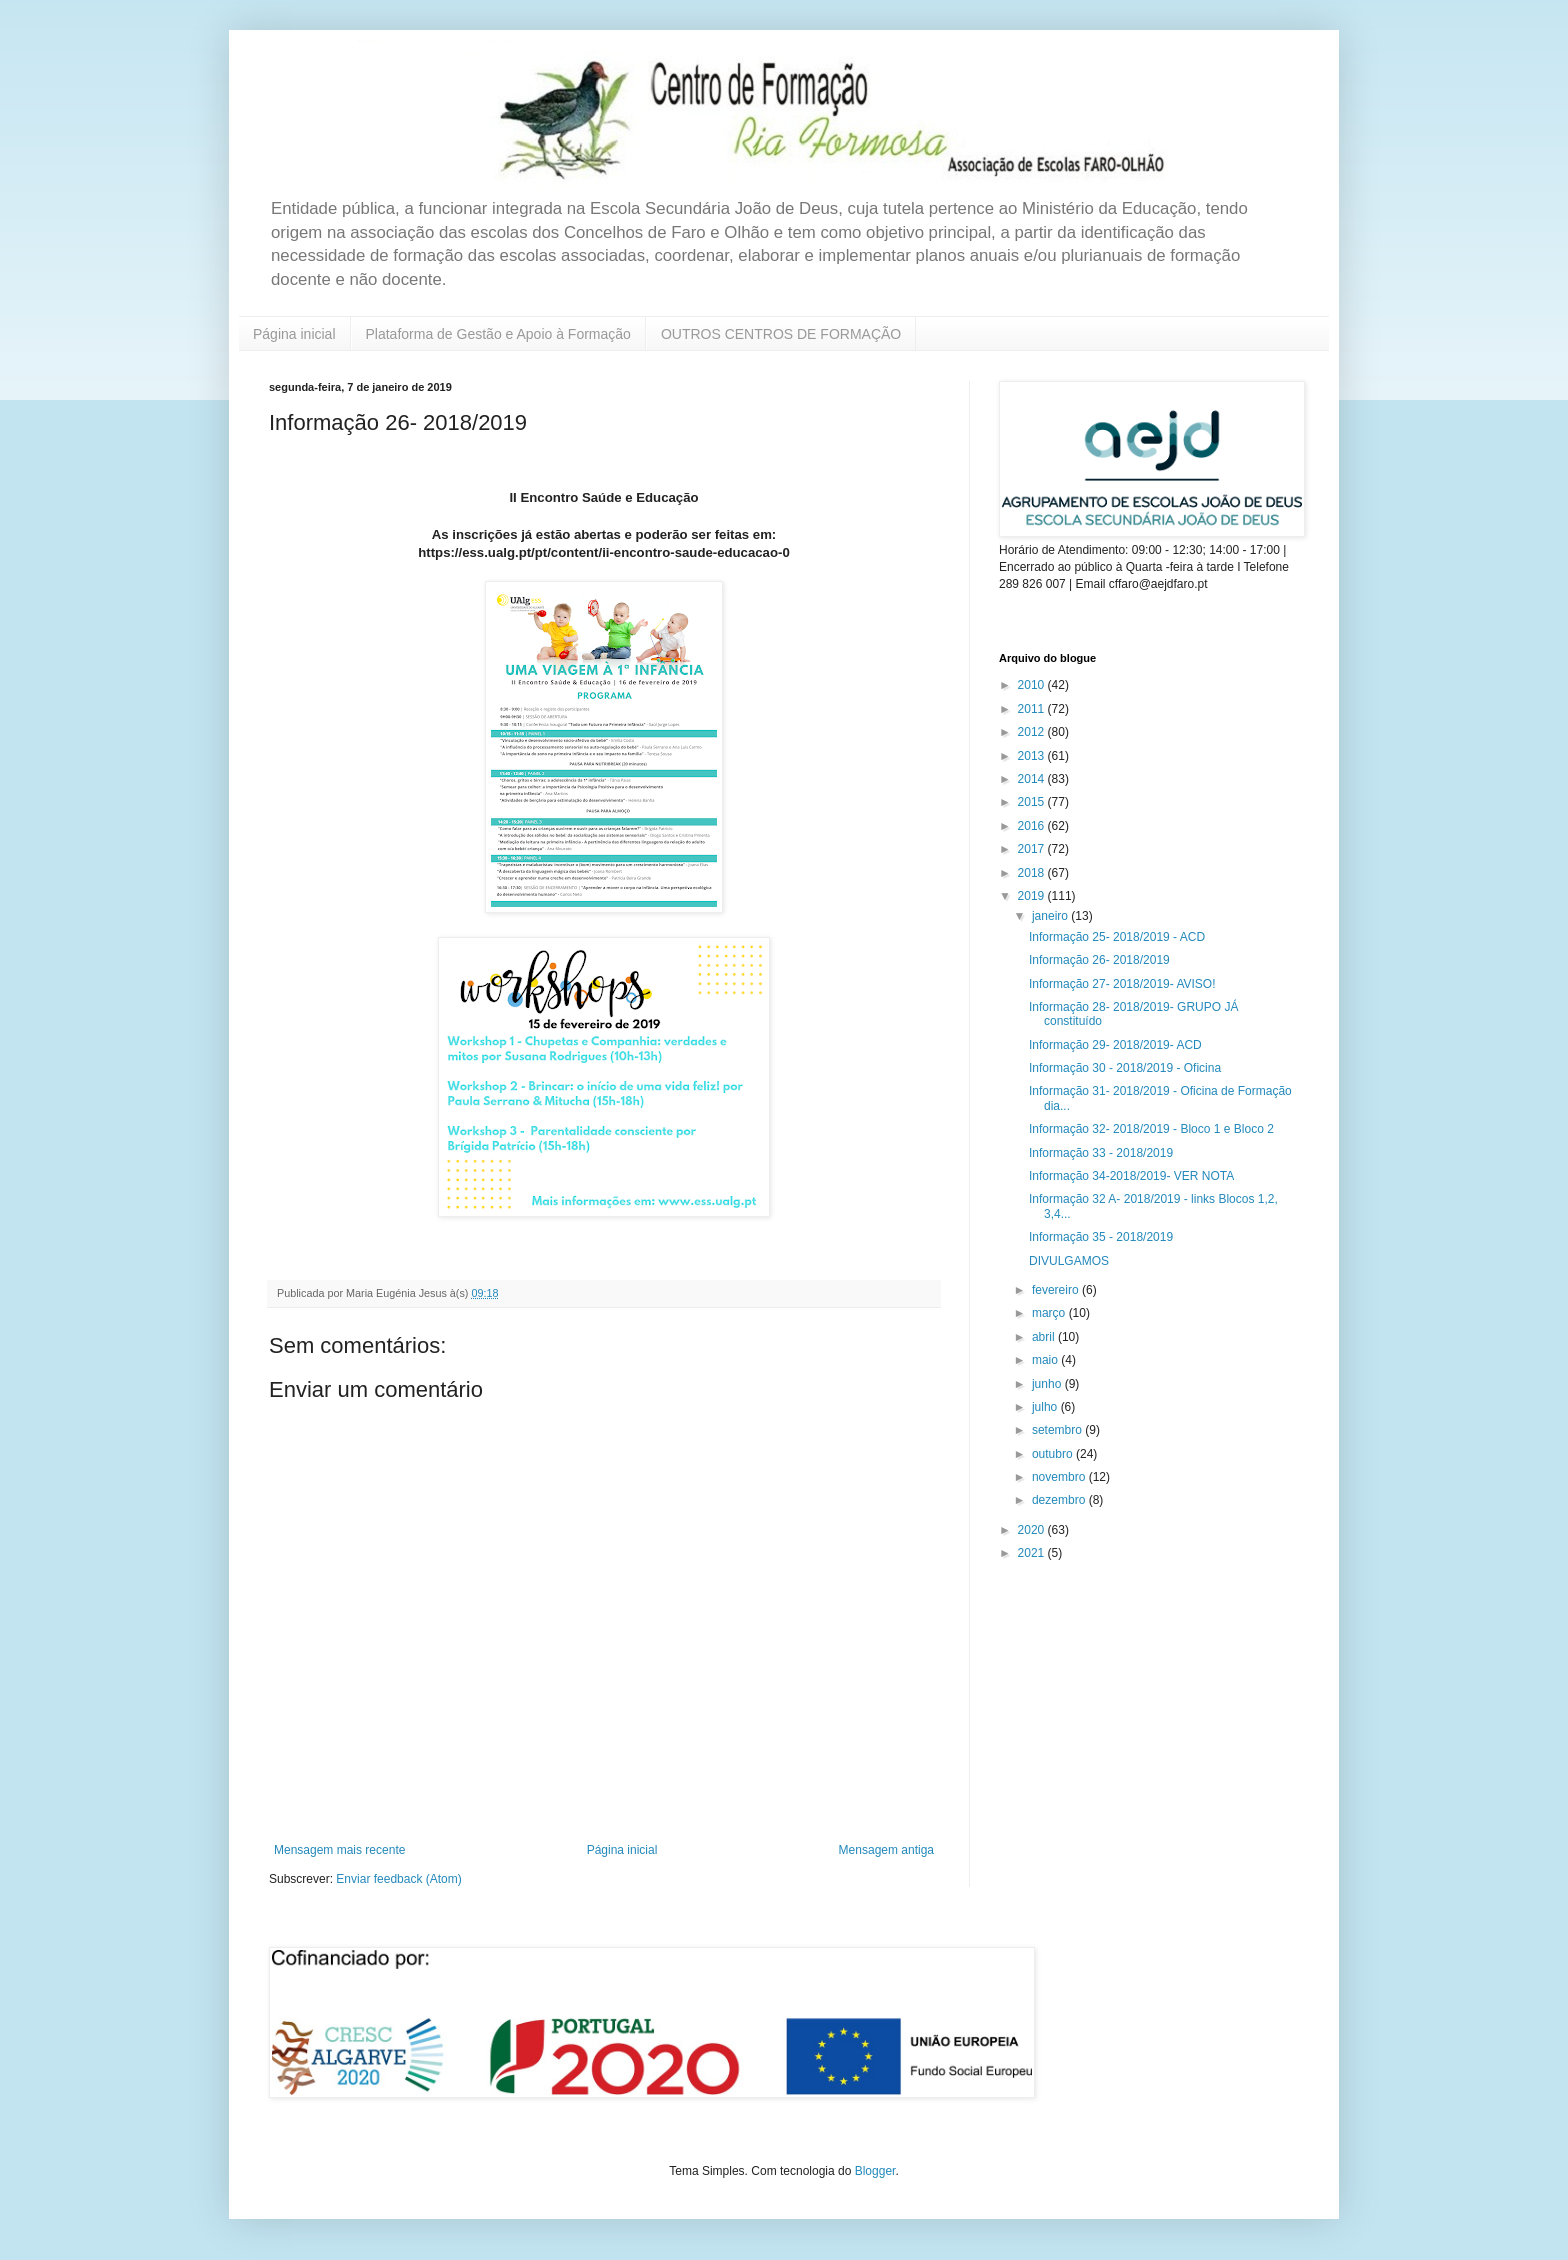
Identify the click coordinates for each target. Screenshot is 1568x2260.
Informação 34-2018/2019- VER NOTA (1131, 1176)
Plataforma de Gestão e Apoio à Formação (498, 334)
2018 (1033, 873)
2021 (1033, 1553)
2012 (1033, 732)
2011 (1033, 709)
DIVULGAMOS (1069, 1261)
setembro (1058, 1430)
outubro (1054, 1454)
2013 (1033, 756)
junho (1048, 1384)
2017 (1033, 849)
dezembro (1060, 1500)
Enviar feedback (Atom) (398, 1879)
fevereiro (1057, 1290)
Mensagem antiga (886, 1850)
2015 (1033, 802)
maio (1046, 1360)
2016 (1033, 826)
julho (1046, 1407)
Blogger (875, 2171)
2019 (1033, 896)
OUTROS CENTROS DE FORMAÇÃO (781, 334)
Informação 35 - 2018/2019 (1101, 1237)
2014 (1033, 779)
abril (1045, 1337)
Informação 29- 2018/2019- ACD (1115, 1045)
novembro (1060, 1477)
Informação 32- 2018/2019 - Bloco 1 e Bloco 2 (1151, 1129)
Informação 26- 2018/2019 (1099, 960)
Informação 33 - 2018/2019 (1101, 1153)
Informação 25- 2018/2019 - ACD (1117, 937)
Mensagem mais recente (339, 1850)
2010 (1033, 685)
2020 (1033, 1530)
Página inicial (294, 334)
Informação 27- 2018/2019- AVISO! (1122, 984)
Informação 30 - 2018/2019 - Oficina (1125, 1068)
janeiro (1051, 916)
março (1050, 1313)
